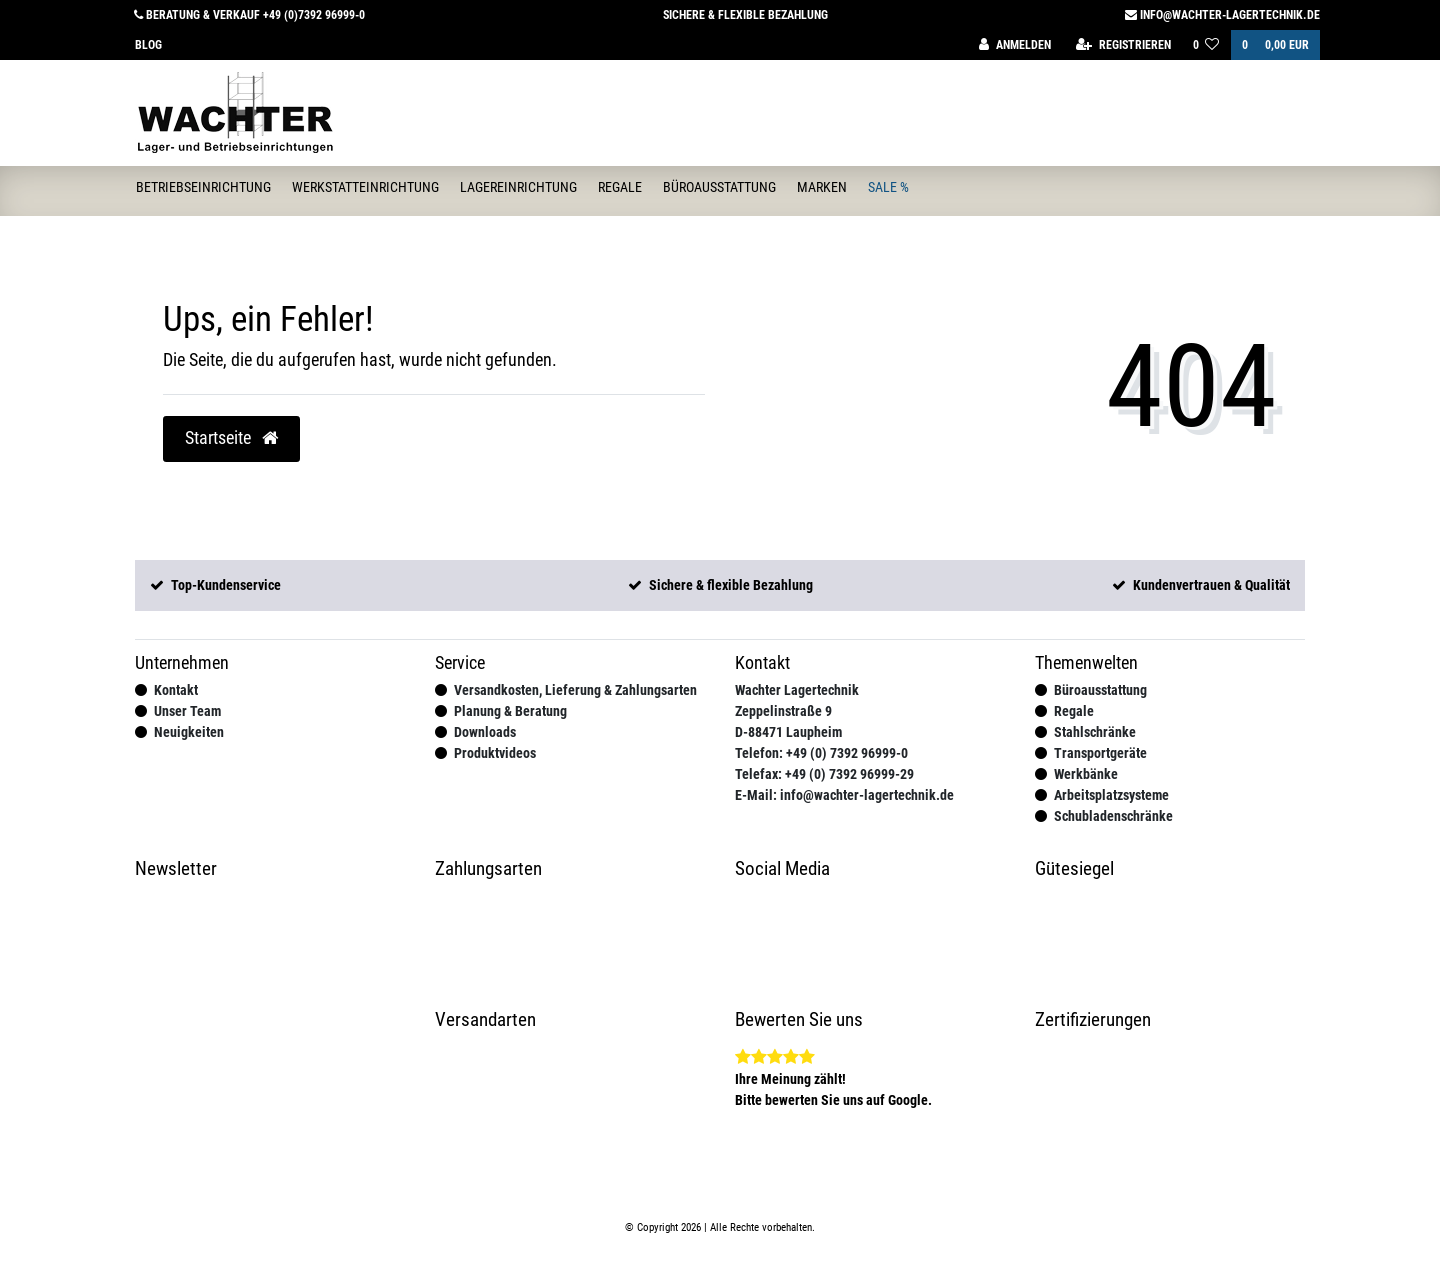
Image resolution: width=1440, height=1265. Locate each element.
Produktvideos (495, 753)
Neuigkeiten (189, 732)
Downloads (485, 732)
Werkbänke (1086, 774)
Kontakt (176, 690)
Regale (620, 187)
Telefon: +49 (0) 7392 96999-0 (821, 753)
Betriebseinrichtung (203, 187)
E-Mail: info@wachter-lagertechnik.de (844, 795)
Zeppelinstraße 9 (783, 711)
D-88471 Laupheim (788, 732)
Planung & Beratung (510, 711)
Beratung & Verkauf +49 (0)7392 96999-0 (249, 15)
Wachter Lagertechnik (797, 690)
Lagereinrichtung (518, 187)
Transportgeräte (1100, 753)
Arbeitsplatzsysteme (1111, 795)
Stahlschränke (1095, 732)
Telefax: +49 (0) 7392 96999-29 (824, 774)
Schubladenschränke (1113, 816)
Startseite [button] (231, 438)
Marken (822, 187)
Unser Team (187, 711)
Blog (148, 45)
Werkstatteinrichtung (365, 187)
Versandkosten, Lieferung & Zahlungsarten (575, 690)
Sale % (888, 187)
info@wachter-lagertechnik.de (1222, 15)
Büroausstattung (719, 187)
